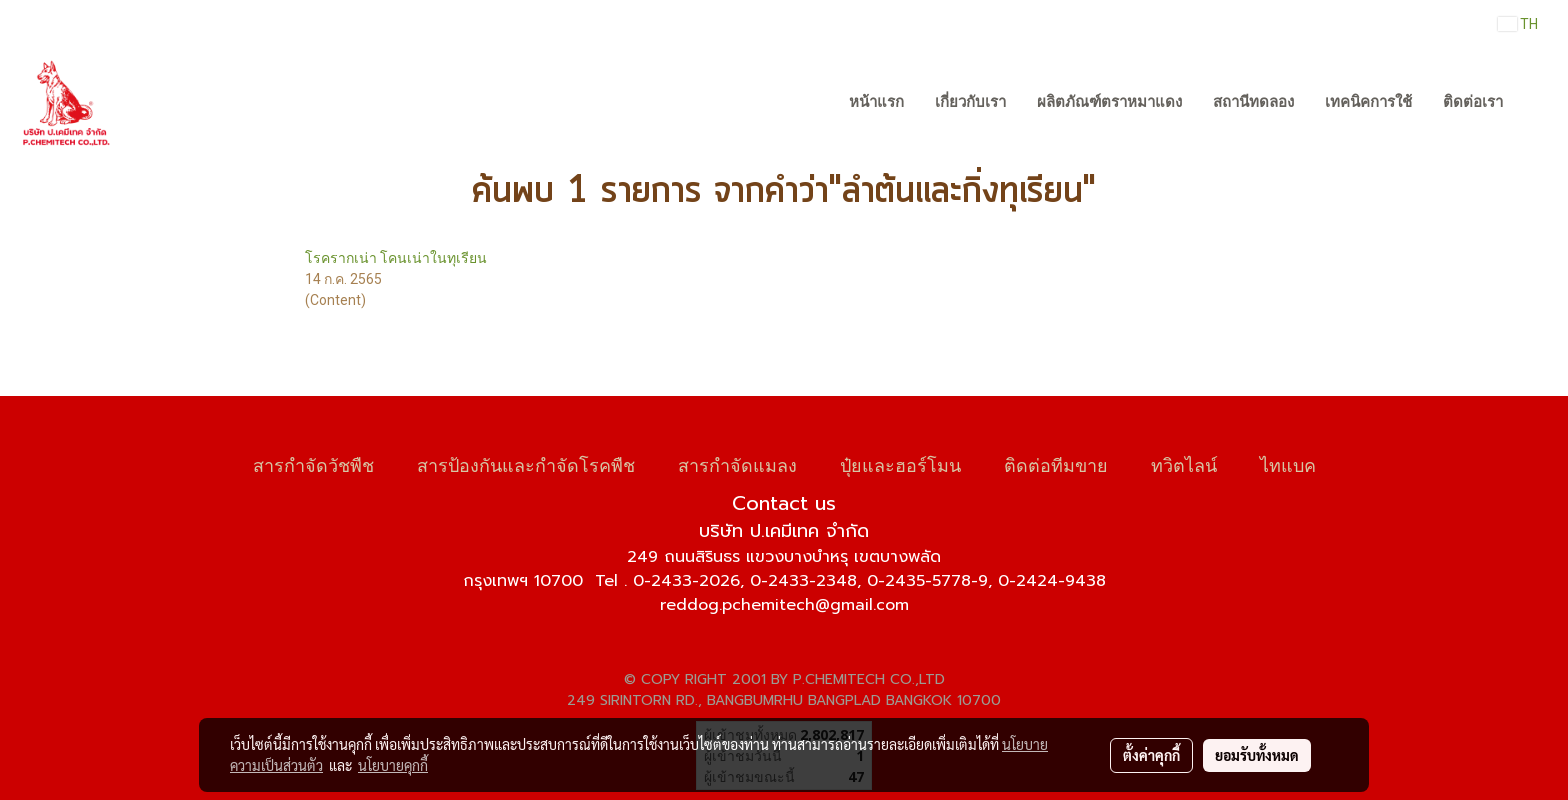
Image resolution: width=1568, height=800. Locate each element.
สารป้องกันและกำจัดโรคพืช (526, 463)
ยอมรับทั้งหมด (1257, 755)
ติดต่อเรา (1473, 102)
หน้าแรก (876, 102)
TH (1518, 24)
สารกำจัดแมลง (737, 463)
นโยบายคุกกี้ (393, 765)
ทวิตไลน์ (1184, 463)
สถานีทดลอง (1253, 102)
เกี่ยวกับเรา (970, 102)
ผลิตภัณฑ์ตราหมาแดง (1109, 102)
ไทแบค (1288, 463)
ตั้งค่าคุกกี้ (1151, 755)
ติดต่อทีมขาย (1056, 463)
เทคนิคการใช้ (1368, 102)
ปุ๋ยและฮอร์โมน (900, 463)
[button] (1537, 103)
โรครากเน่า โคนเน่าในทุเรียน (396, 258)
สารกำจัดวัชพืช (313, 463)
